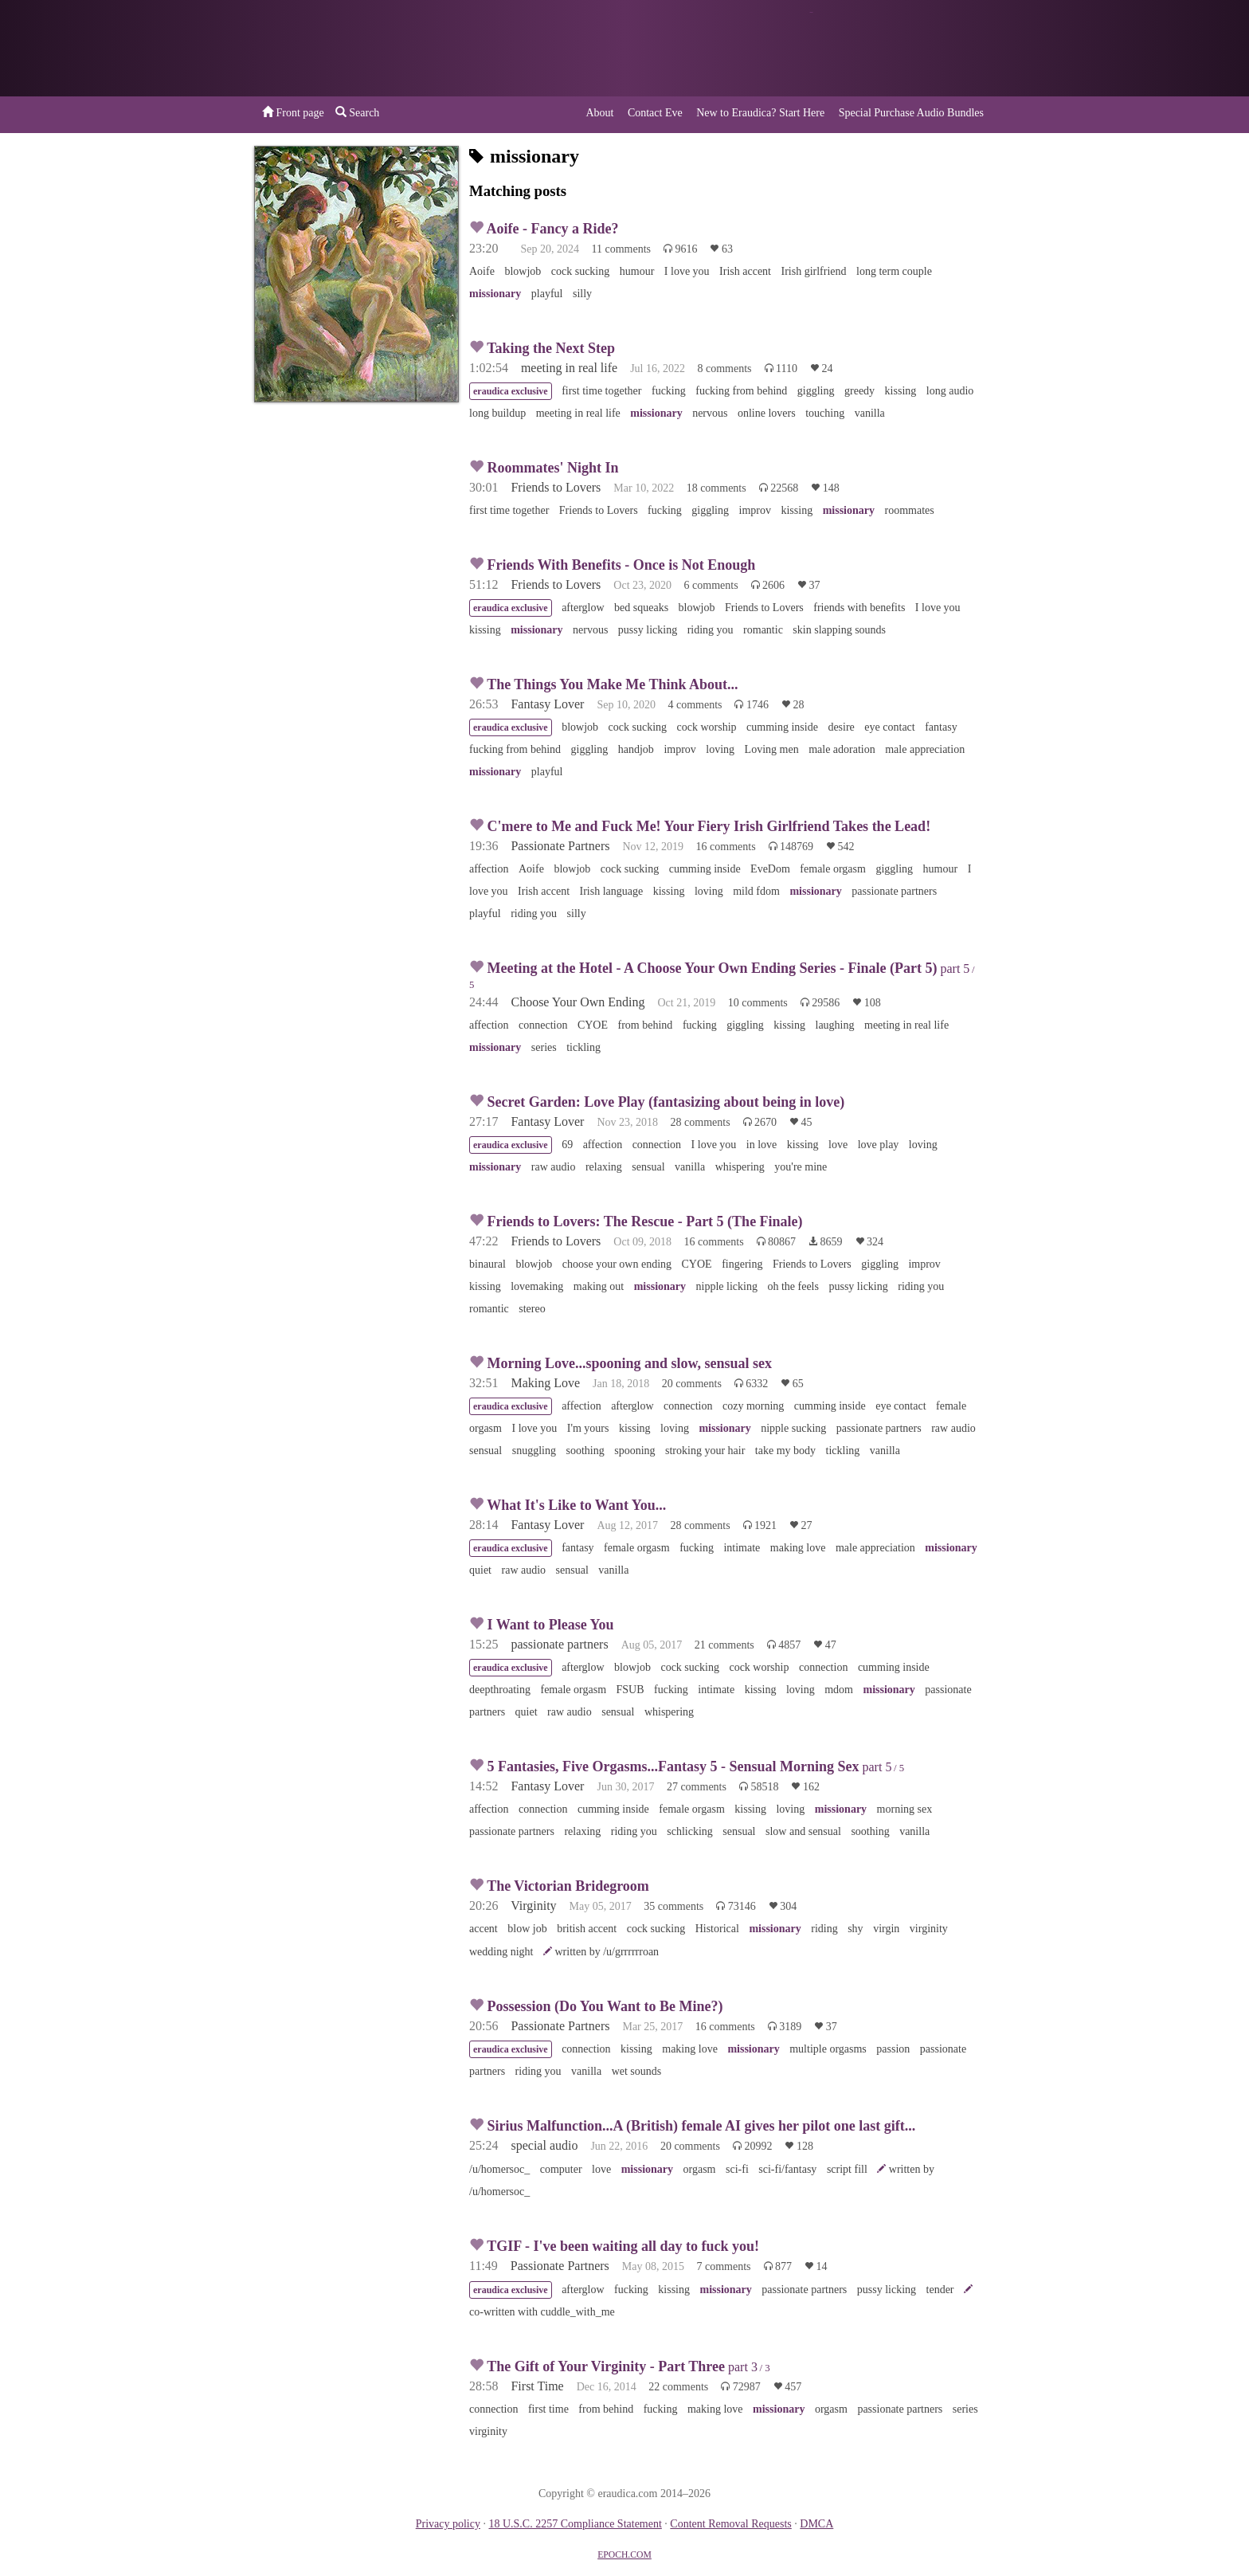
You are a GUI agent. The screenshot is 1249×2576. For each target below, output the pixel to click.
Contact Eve (655, 113)
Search (357, 112)
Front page (293, 112)
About (599, 113)
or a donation (913, 48)
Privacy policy (448, 2524)
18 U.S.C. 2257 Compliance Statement (574, 2524)
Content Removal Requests (730, 2524)
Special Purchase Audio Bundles (911, 113)
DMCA (816, 2524)
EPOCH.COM (624, 2555)
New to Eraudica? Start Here (760, 113)
